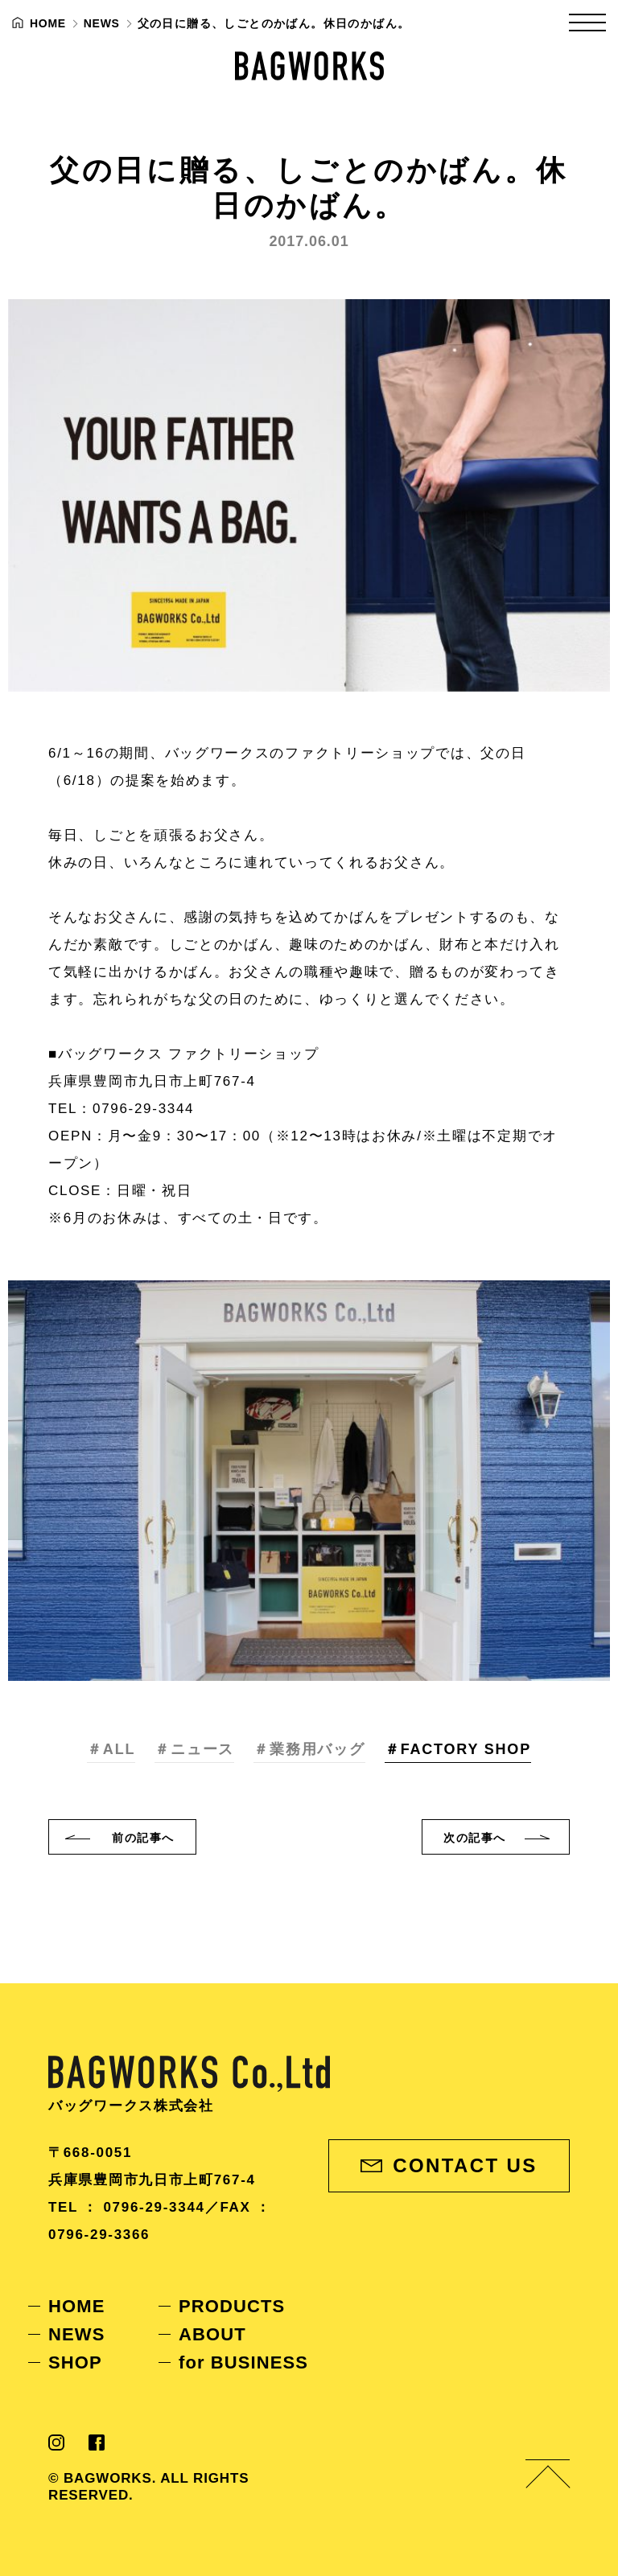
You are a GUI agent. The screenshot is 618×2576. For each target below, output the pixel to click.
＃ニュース (194, 1749)
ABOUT (212, 2334)
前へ (143, 1837)
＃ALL (111, 1749)
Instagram (56, 2442)
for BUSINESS (243, 2362)
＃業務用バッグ (309, 1749)
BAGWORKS (309, 65)
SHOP (75, 2362)
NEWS (76, 2334)
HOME (76, 2306)
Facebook (97, 2442)
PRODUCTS (232, 2306)
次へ (474, 1837)
